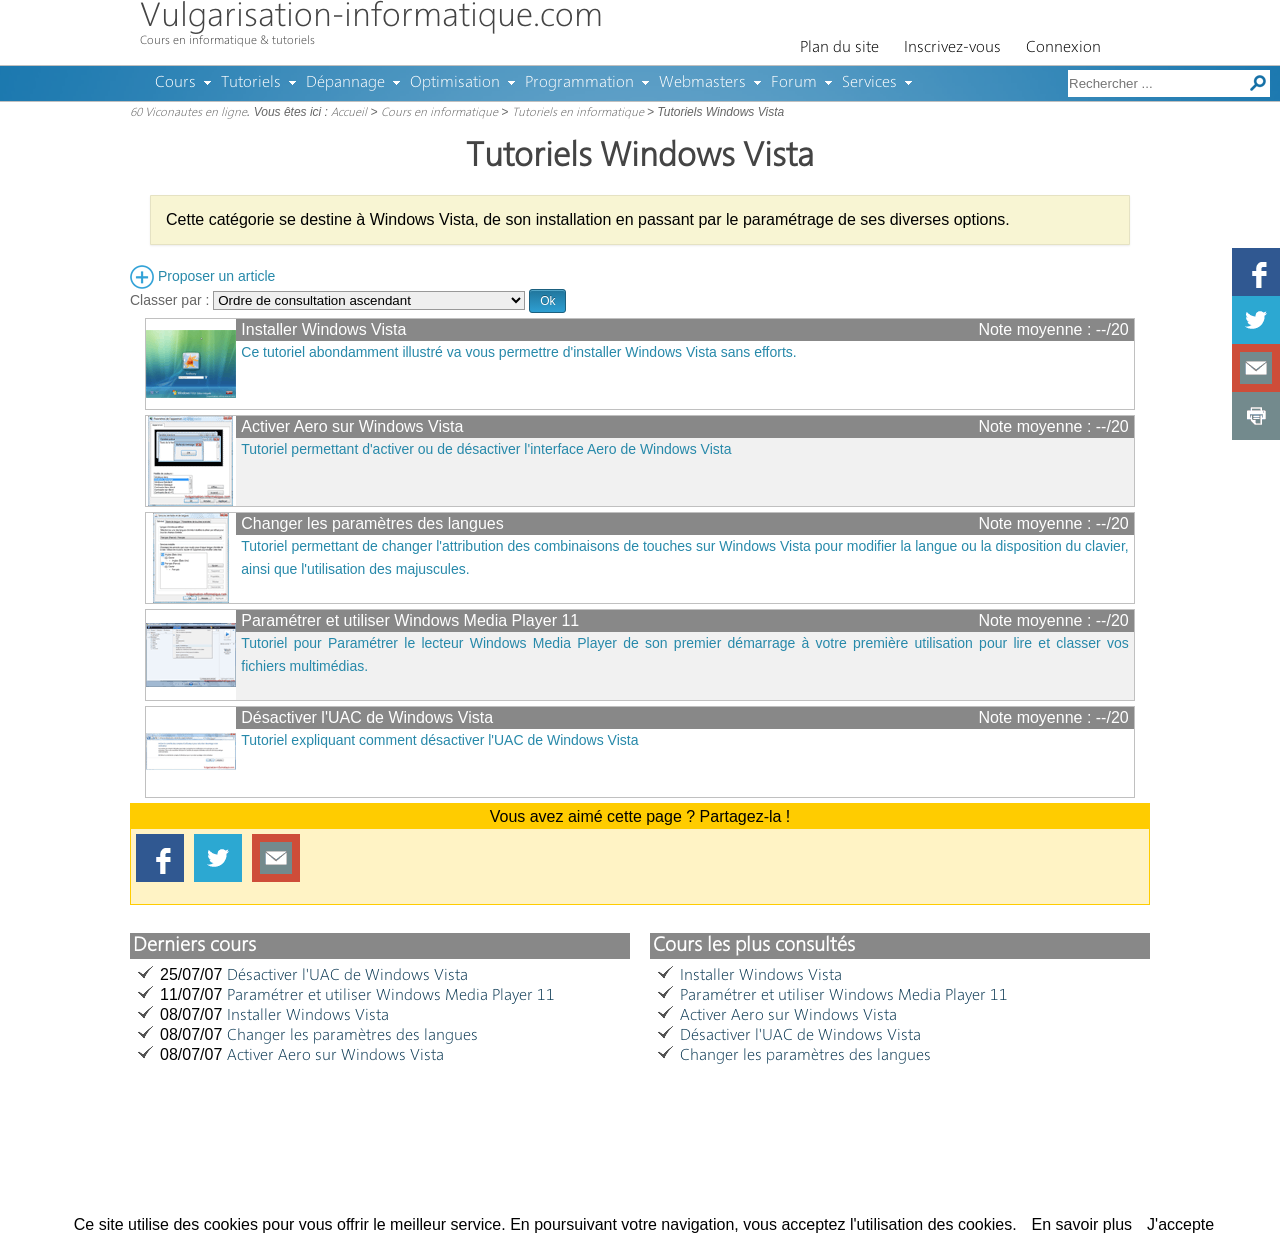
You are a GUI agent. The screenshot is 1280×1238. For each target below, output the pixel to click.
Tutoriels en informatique (578, 113)
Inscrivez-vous (952, 48)
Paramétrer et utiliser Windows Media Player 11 (410, 620)
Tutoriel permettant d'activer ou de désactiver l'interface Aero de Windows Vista (486, 449)
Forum (794, 83)
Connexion (1063, 48)
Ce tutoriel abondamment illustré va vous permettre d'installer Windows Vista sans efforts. (518, 352)
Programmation (579, 83)
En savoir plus (1082, 1224)
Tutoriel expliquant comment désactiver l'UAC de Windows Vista (439, 740)
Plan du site (839, 48)
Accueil (349, 113)
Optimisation (455, 83)
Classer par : (327, 300)
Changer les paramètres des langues (372, 523)
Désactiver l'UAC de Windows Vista (367, 717)
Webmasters (702, 83)
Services (869, 83)
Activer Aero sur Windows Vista (352, 426)
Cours (175, 83)
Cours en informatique (439, 113)
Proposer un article (202, 276)
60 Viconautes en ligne (188, 113)
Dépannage (345, 83)
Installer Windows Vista (323, 329)
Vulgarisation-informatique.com (371, 17)
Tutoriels (251, 83)
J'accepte (1180, 1224)
